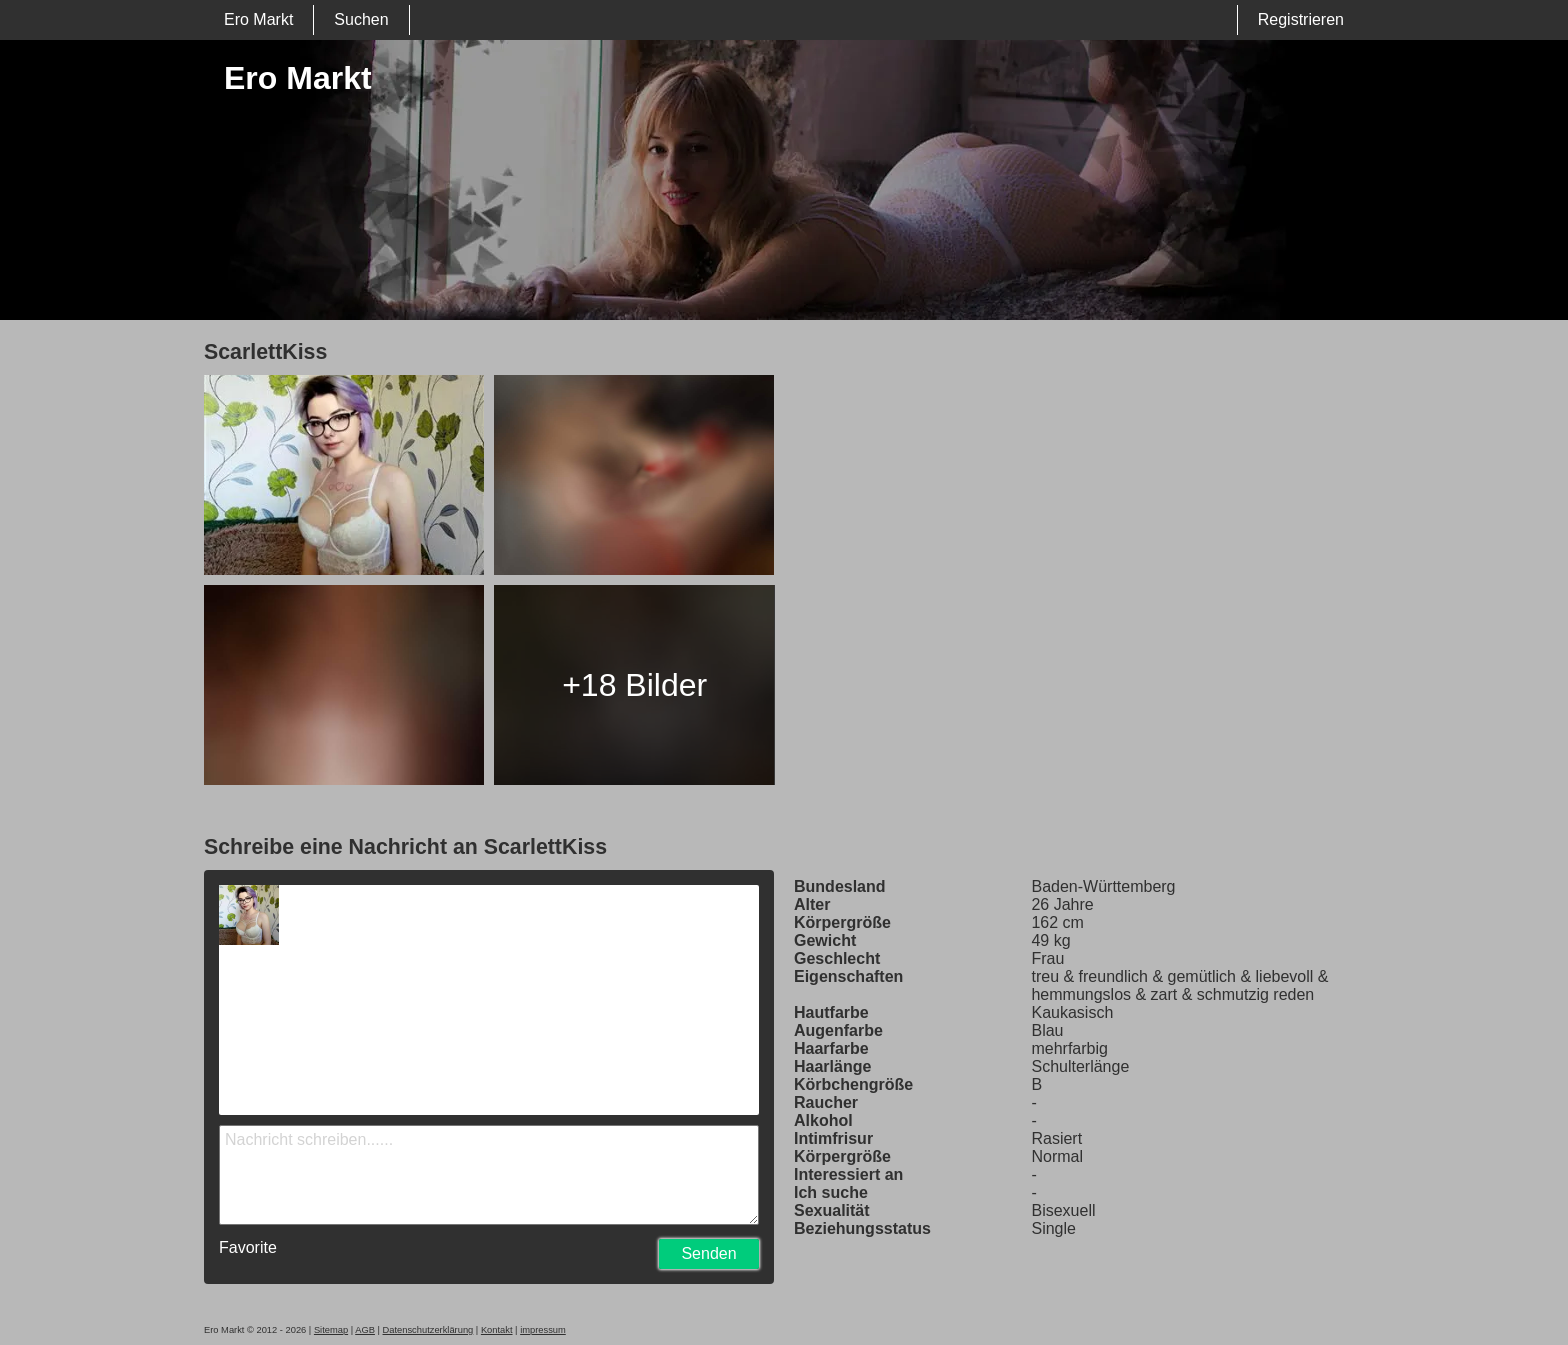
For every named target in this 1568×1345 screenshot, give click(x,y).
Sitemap (331, 1330)
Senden (708, 1253)
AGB (365, 1330)
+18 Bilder (634, 685)
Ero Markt (258, 19)
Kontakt (497, 1330)
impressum (543, 1330)
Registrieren (1301, 19)
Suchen (361, 19)
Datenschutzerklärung (428, 1330)
